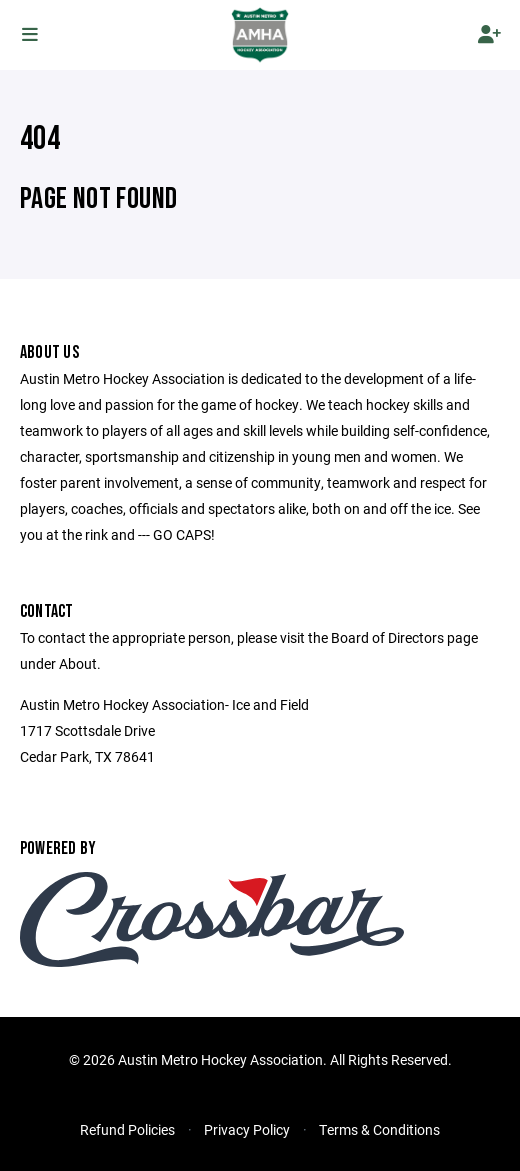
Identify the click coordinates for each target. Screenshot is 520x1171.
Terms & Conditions (379, 1129)
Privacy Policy (247, 1129)
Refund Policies (127, 1129)
